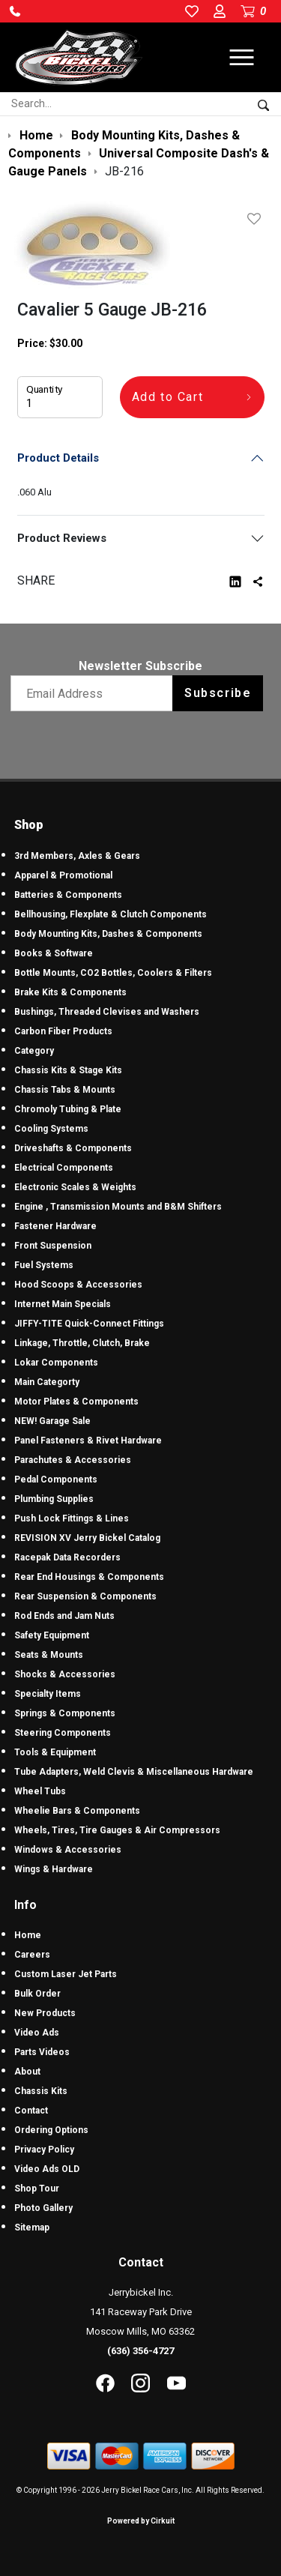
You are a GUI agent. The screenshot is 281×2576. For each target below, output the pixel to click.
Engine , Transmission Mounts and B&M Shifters (118, 1206)
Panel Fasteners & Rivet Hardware (88, 1440)
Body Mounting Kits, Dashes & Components (108, 934)
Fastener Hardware (55, 1226)
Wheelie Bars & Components (77, 1811)
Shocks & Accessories (64, 1674)
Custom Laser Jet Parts (65, 1974)
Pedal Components (55, 1479)
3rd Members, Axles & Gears (77, 856)
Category (34, 1051)
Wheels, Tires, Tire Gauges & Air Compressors (117, 1830)
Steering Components (62, 1733)
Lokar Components (56, 1362)
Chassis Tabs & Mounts (64, 1090)
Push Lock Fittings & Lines (71, 1518)
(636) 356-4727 (140, 2350)
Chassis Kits (40, 2091)
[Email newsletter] (94, 693)
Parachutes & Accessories (72, 1460)
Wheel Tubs (40, 1791)
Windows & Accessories (67, 1849)
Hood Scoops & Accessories (78, 1284)
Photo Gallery (43, 2208)
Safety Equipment (51, 1635)
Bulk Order (37, 1993)
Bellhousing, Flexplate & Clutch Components (110, 914)
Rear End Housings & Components (89, 1577)
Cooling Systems (51, 1128)
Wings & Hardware (53, 1869)
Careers (32, 1954)
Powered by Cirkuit (141, 2521)
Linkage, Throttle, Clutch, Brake (82, 1343)
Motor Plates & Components (76, 1401)
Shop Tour (36, 2188)
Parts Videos (42, 2052)
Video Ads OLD (46, 2169)
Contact (31, 2110)
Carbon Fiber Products (63, 1031)
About (27, 2071)
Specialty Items (47, 1694)
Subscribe (217, 693)
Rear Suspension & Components (85, 1596)
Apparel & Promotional (63, 875)
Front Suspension (52, 1245)
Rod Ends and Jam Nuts (64, 1616)
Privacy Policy (44, 2149)
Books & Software (53, 953)
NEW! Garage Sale (52, 1421)
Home (27, 1935)
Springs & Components (64, 1713)
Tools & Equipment (55, 1752)
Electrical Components (63, 1167)
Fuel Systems (43, 1265)
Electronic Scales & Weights (75, 1187)
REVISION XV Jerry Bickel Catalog (87, 1538)
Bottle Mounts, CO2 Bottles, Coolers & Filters (113, 973)
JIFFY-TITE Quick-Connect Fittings (89, 1323)
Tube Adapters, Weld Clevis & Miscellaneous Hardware (133, 1772)
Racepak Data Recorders (67, 1557)
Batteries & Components (68, 895)
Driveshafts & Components (73, 1148)
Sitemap (31, 2227)
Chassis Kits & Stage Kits (68, 1070)
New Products (45, 2013)
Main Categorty (46, 1382)
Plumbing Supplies (54, 1499)
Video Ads (36, 2032)
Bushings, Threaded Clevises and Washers (106, 1012)
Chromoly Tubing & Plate (67, 1109)
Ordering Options (51, 2130)
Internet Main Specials (62, 1304)
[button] (15, 11)
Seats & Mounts (48, 1655)
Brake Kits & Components (70, 992)
